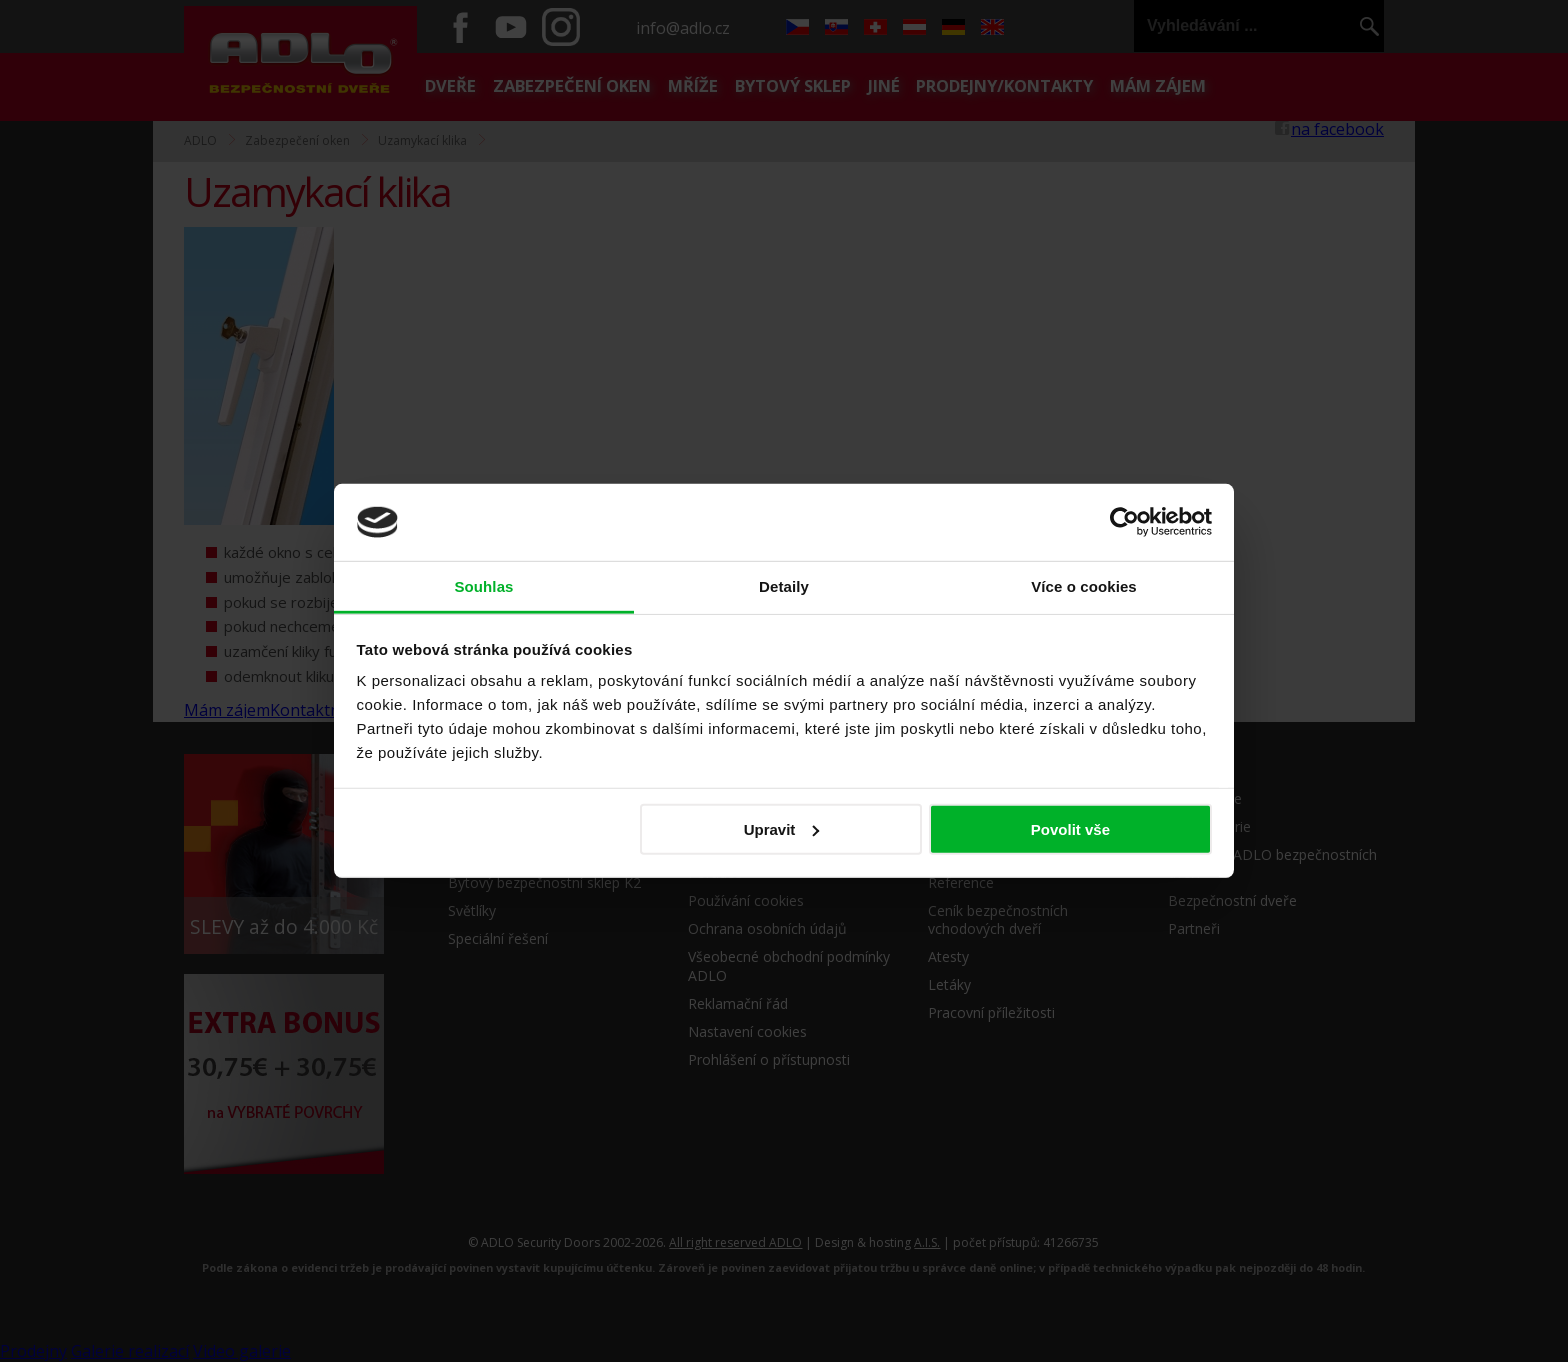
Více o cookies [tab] (1084, 586)
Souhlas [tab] (483, 586)
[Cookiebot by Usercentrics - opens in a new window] (1124, 522)
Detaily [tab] (784, 586)
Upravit (782, 829)
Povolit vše (1070, 829)
